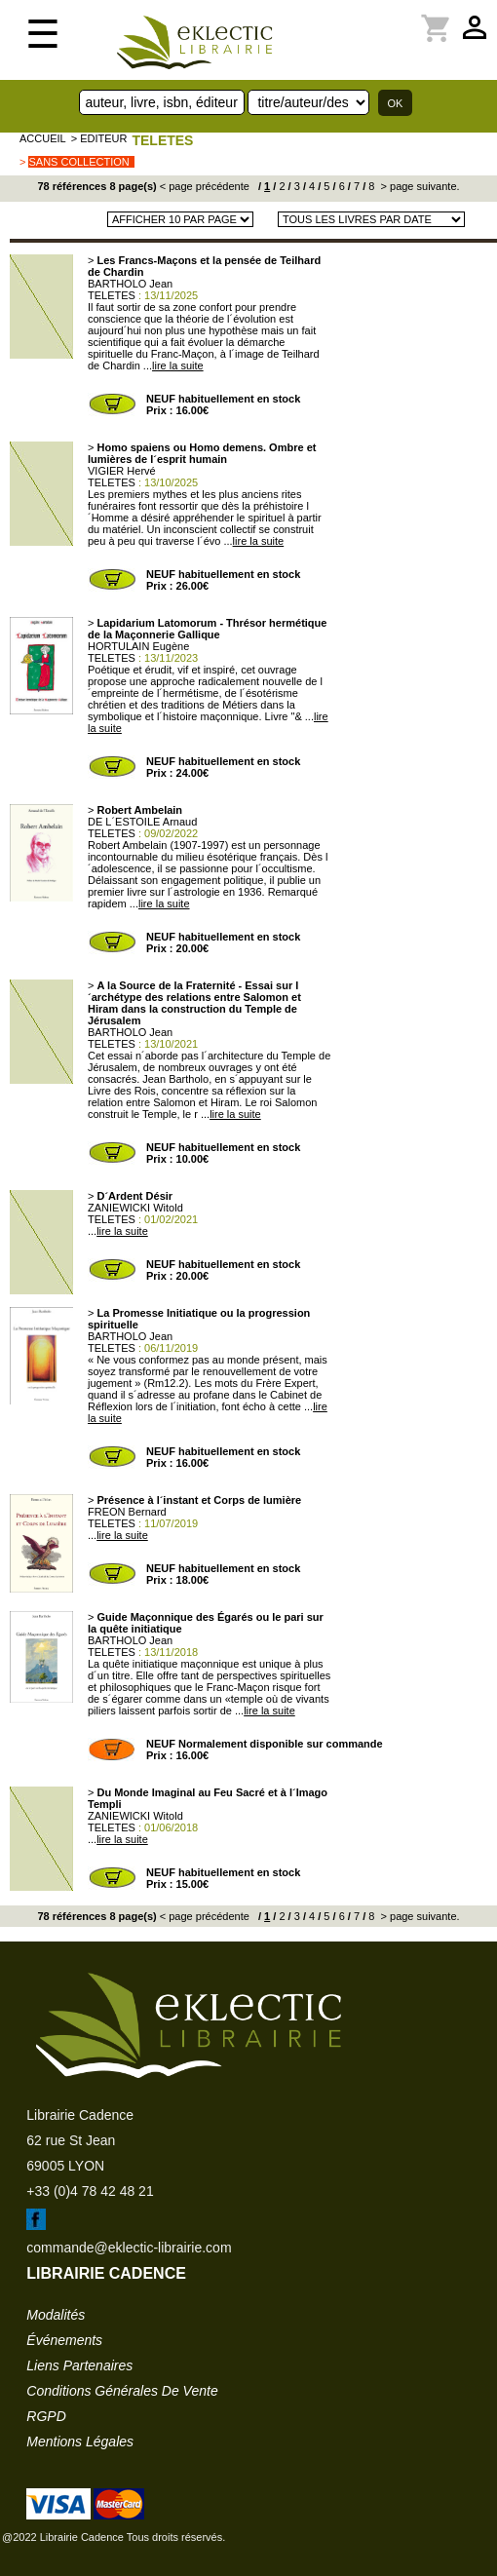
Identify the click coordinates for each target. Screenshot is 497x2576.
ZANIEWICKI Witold (135, 1207)
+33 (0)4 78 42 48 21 (89, 2191)
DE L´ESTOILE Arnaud (142, 821)
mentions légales (80, 2441)
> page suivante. (418, 186)
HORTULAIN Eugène (138, 646)
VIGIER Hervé (122, 471)
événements (64, 2340)
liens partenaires (79, 2365)
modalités (55, 2315)
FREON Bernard (127, 1512)
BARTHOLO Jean (130, 283)
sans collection (78, 162)
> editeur (99, 138)
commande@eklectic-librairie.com (128, 2247)
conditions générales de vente (121, 2391)
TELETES (162, 140)
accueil (42, 138)
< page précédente (204, 186)
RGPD (45, 2416)
